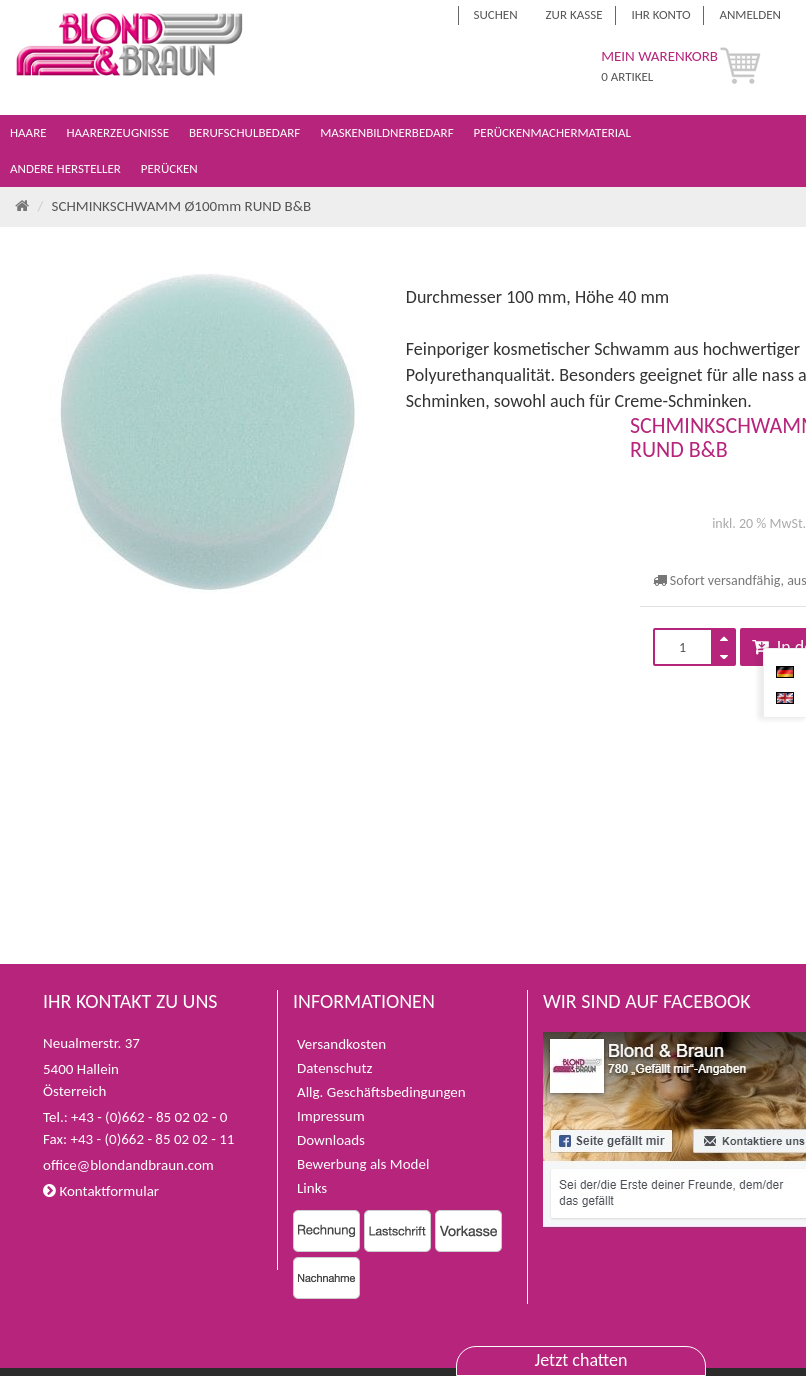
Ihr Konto (660, 14)
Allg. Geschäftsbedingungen (381, 1092)
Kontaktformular (101, 1191)
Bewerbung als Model (363, 1164)
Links (312, 1188)
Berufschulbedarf (246, 132)
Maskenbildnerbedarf (388, 132)
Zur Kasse (574, 14)
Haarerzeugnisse (120, 132)
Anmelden (750, 14)
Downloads (331, 1140)
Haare (30, 132)
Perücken (171, 168)
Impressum (331, 1116)
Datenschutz (334, 1068)
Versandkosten (341, 1044)
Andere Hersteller (67, 168)
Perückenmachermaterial (554, 132)
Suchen (496, 14)
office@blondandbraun (113, 1165)
